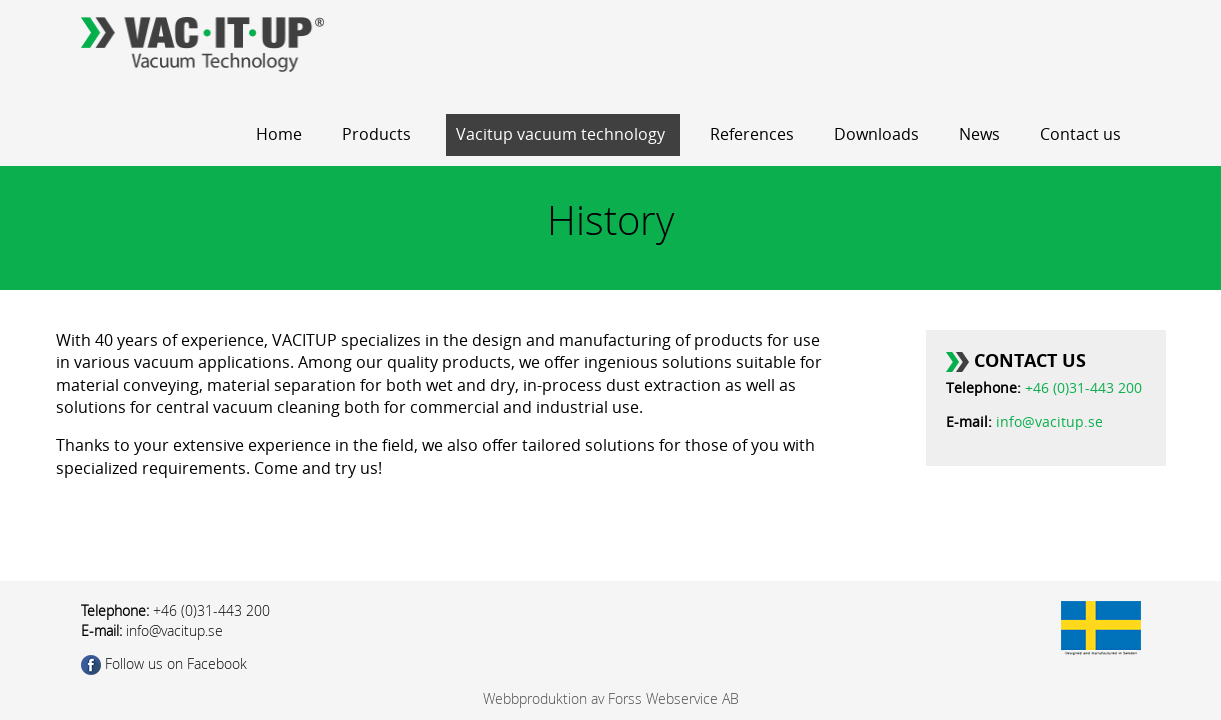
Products (376, 134)
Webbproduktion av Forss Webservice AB (611, 698)
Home (279, 134)
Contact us (1080, 134)
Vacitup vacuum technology (560, 134)
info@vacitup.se (1049, 422)
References (752, 134)
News (979, 134)
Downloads (876, 134)
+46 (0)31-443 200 (1083, 388)
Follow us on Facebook (164, 663)
